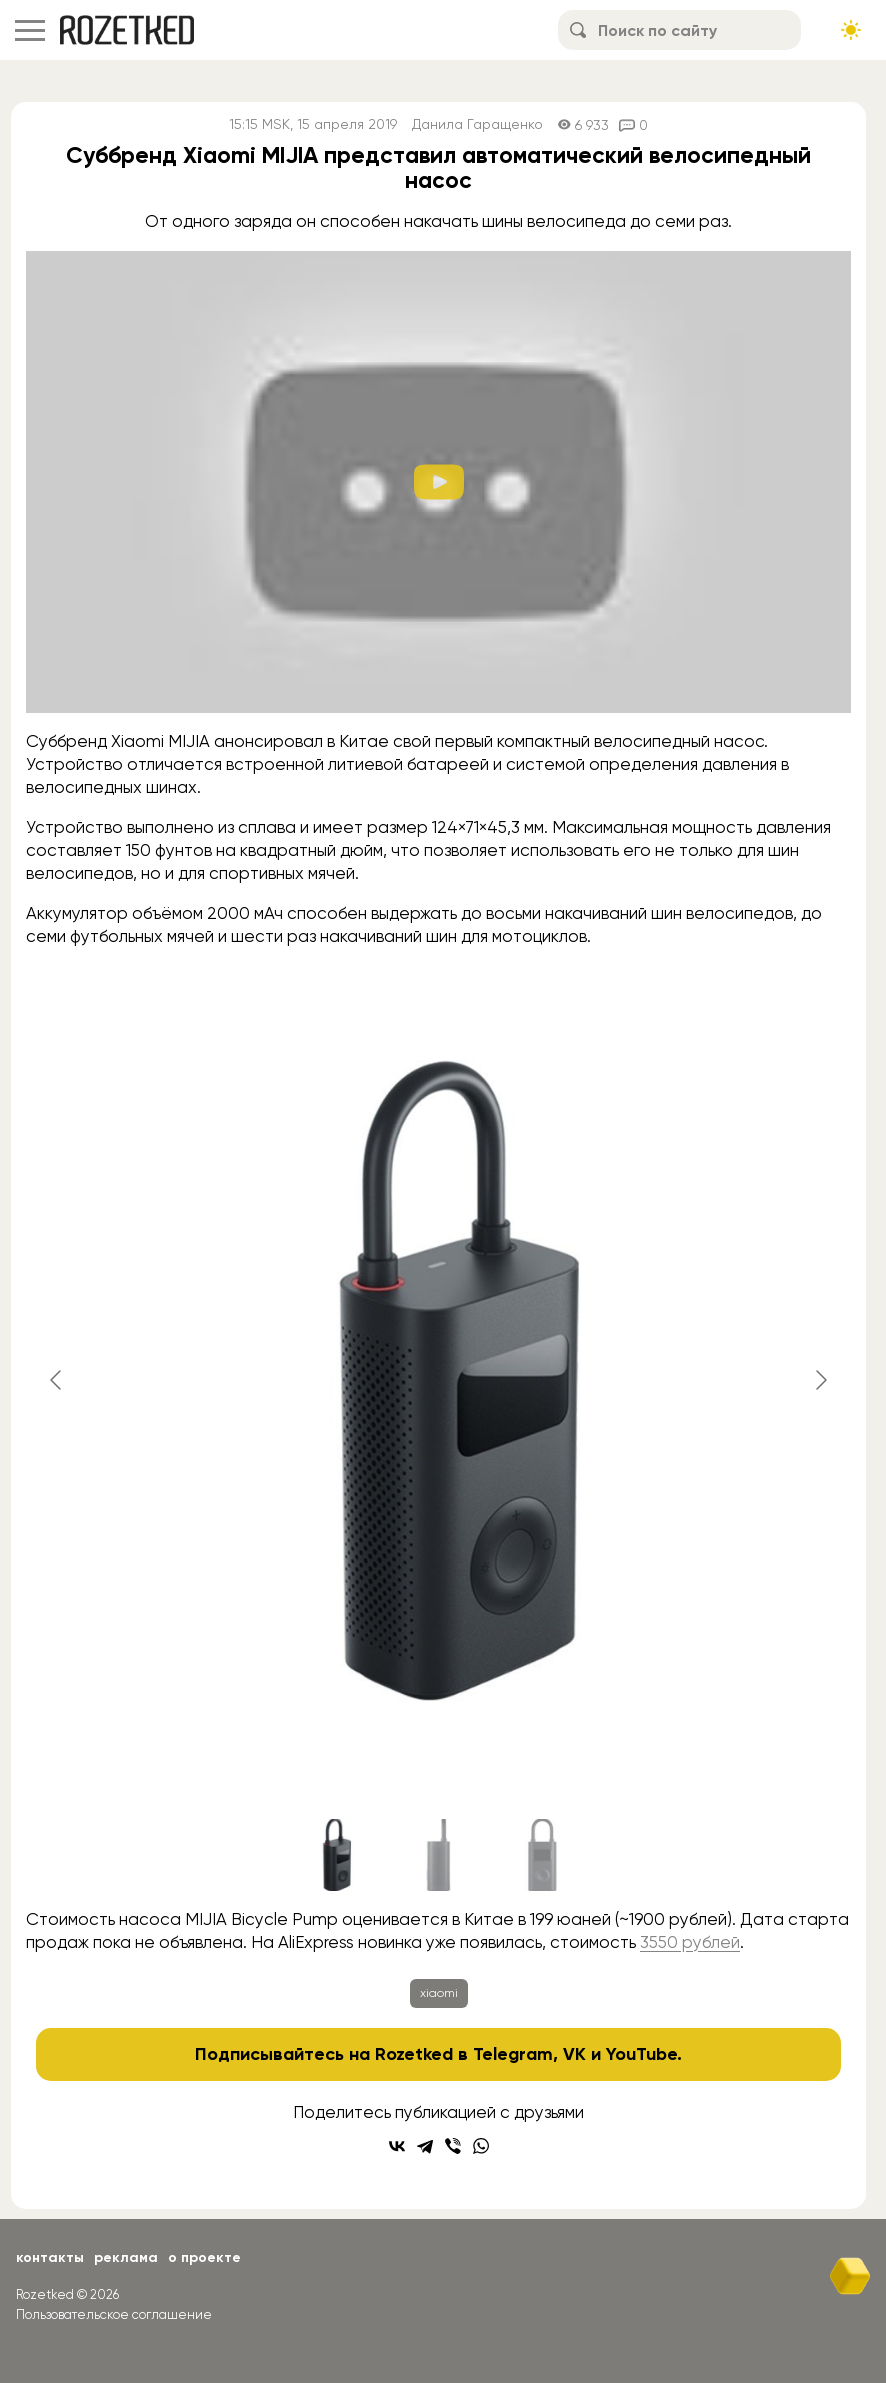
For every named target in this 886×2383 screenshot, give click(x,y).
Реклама (126, 2257)
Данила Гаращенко (477, 124)
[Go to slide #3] (543, 1855)
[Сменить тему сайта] (851, 30)
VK (574, 2054)
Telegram (513, 2054)
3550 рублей (690, 1942)
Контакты (50, 2257)
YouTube (641, 2054)
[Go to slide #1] (335, 1855)
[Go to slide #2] (439, 1855)
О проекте (204, 2257)
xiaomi (439, 1993)
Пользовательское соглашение (114, 2314)
